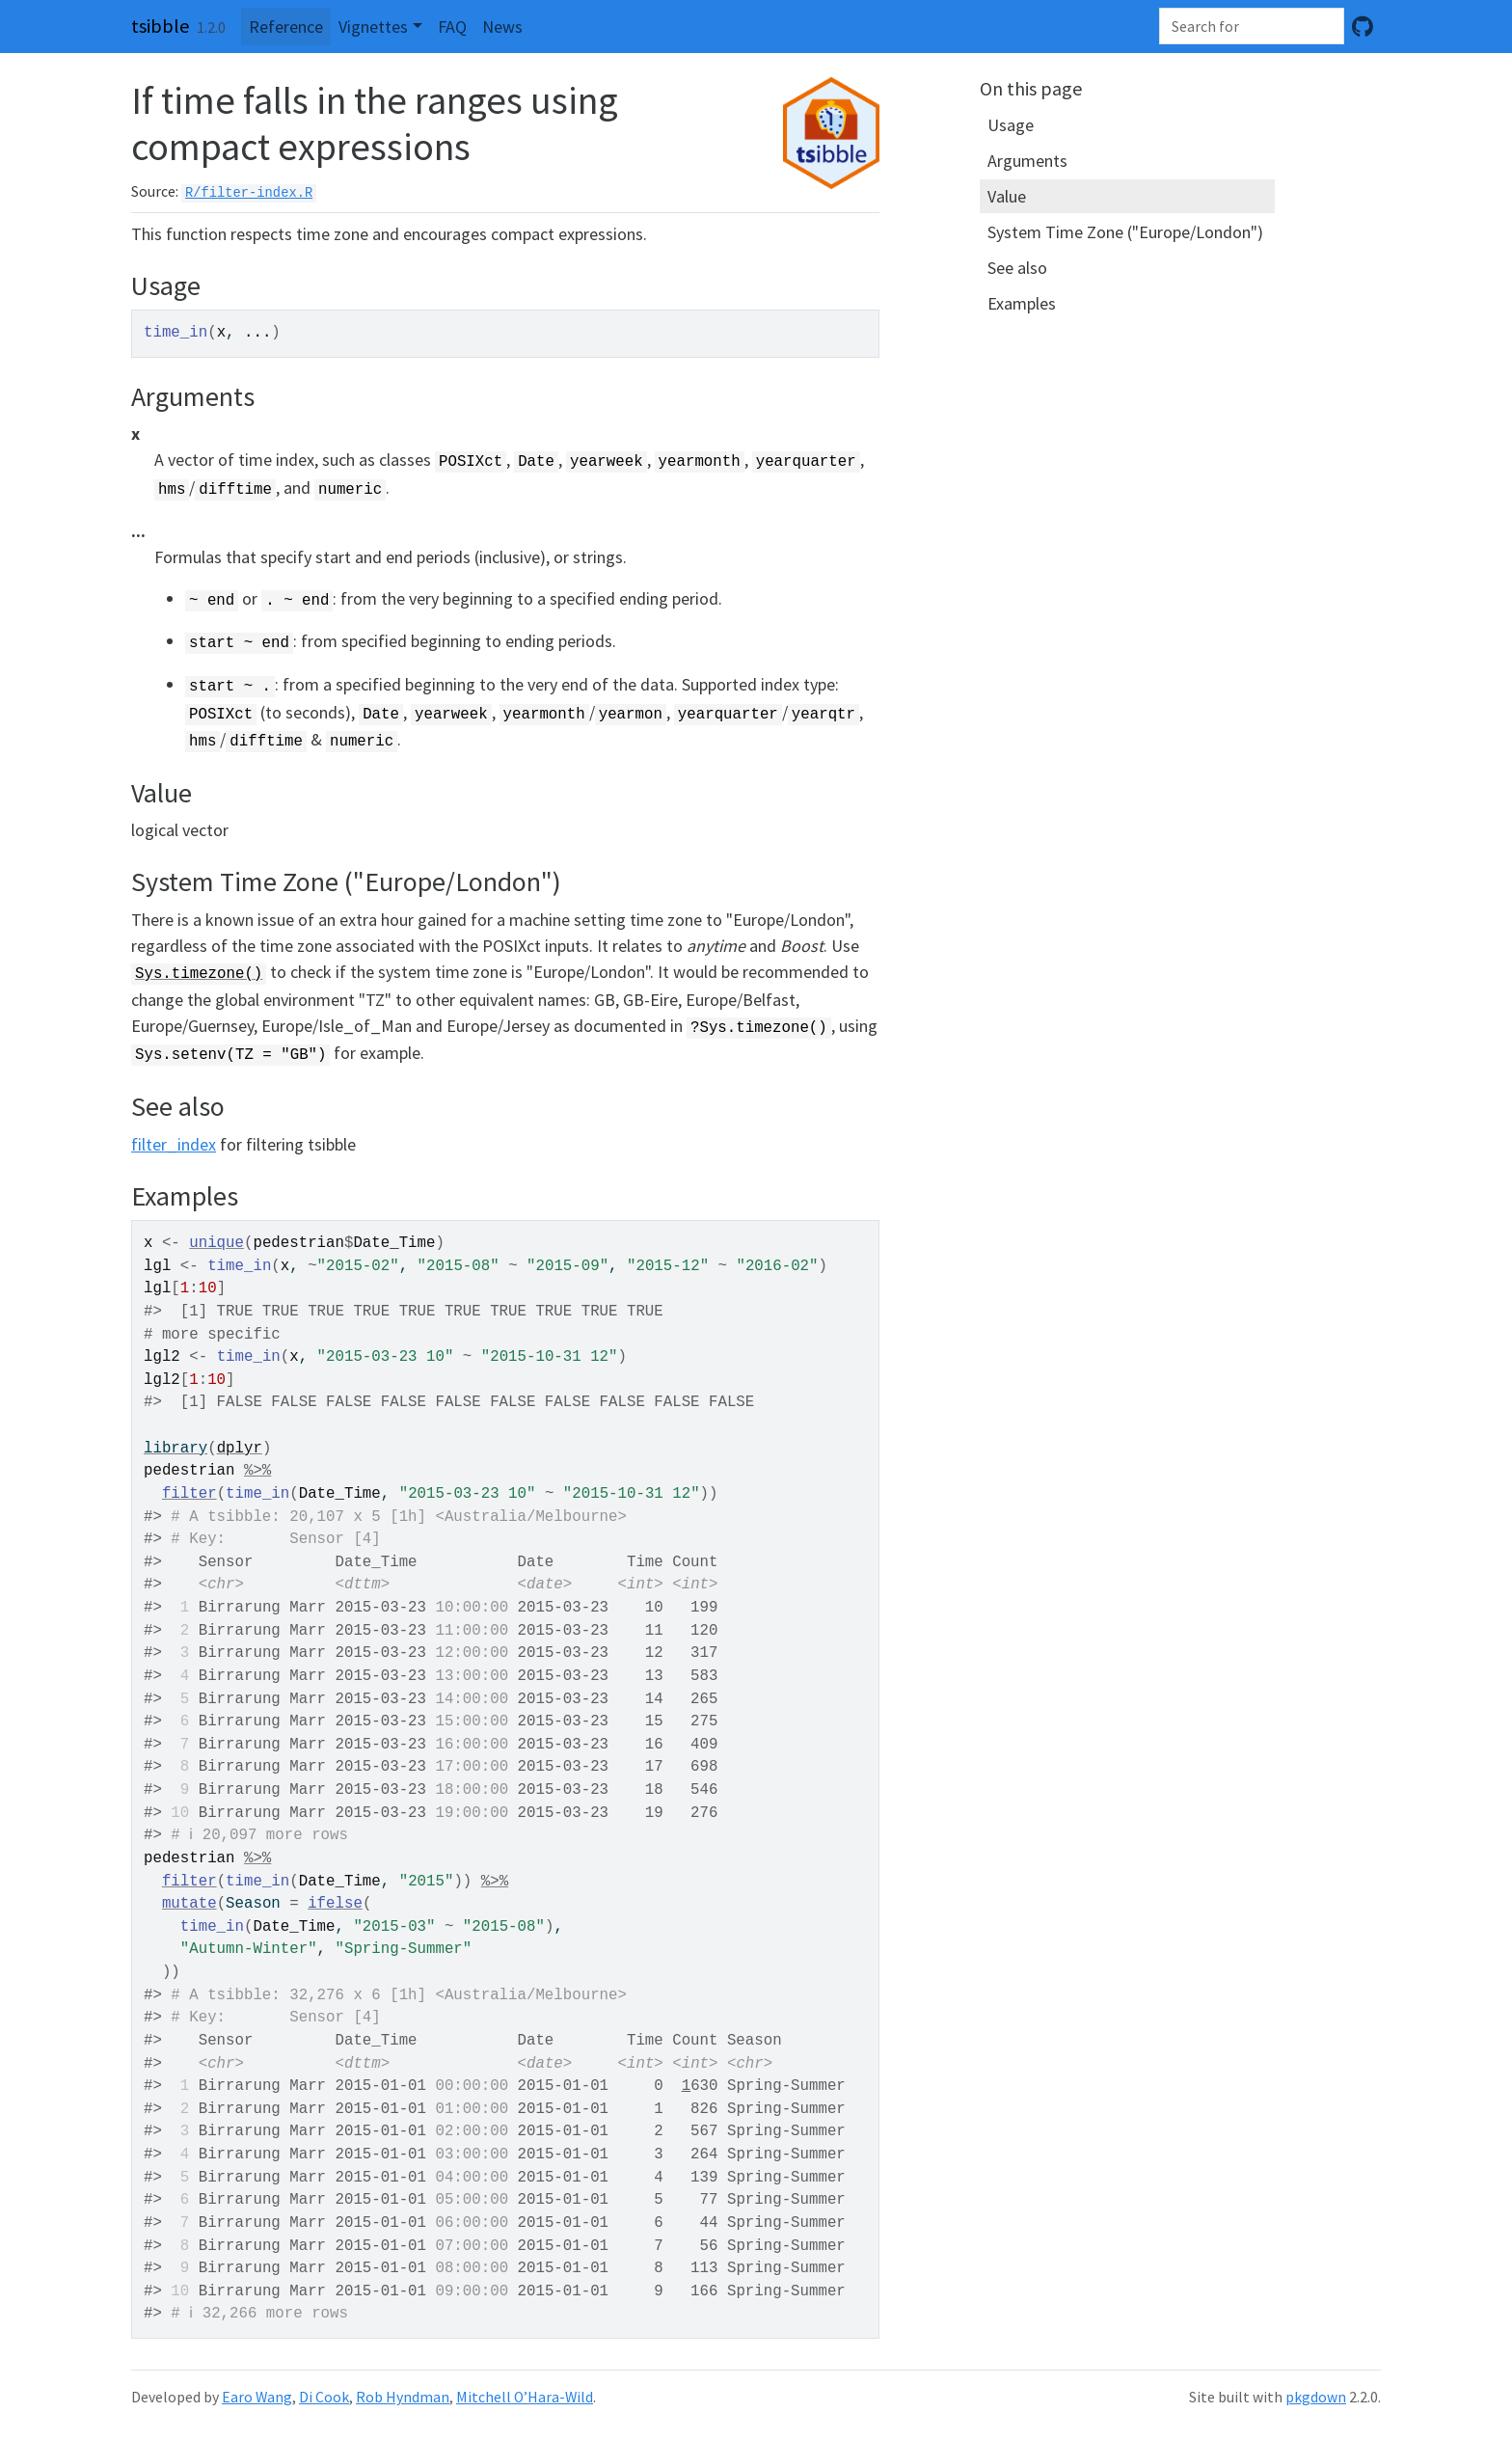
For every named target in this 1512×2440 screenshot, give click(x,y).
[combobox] (1251, 26)
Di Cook (324, 2397)
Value (1006, 196)
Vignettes (373, 26)
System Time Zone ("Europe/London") (1125, 232)
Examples (1021, 303)
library (175, 1448)
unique (216, 1243)
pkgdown (1315, 2397)
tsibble (160, 26)
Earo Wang (257, 2397)
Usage (1010, 125)
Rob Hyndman (402, 2397)
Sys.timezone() (198, 974)
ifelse (335, 1903)
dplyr (239, 1448)
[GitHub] (1362, 26)
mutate (189, 1903)
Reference (286, 26)
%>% (257, 1470)
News (502, 26)
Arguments (1027, 160)
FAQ (452, 26)
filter (189, 1494)
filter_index (173, 1144)
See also (1017, 268)
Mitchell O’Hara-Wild (524, 2397)
